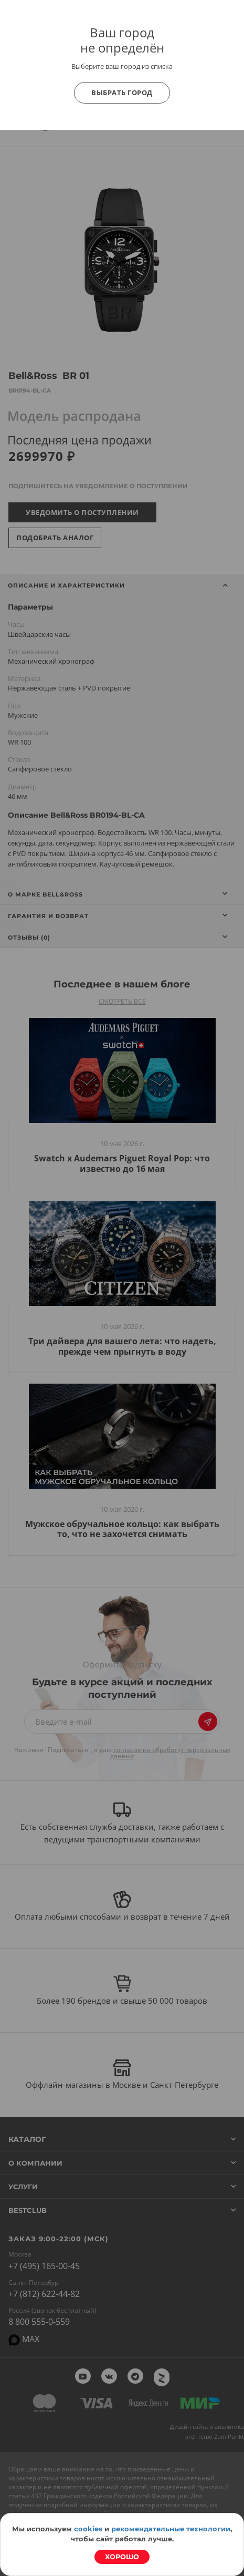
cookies (88, 2529)
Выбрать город (122, 92)
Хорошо (122, 2556)
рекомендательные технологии (170, 2529)
